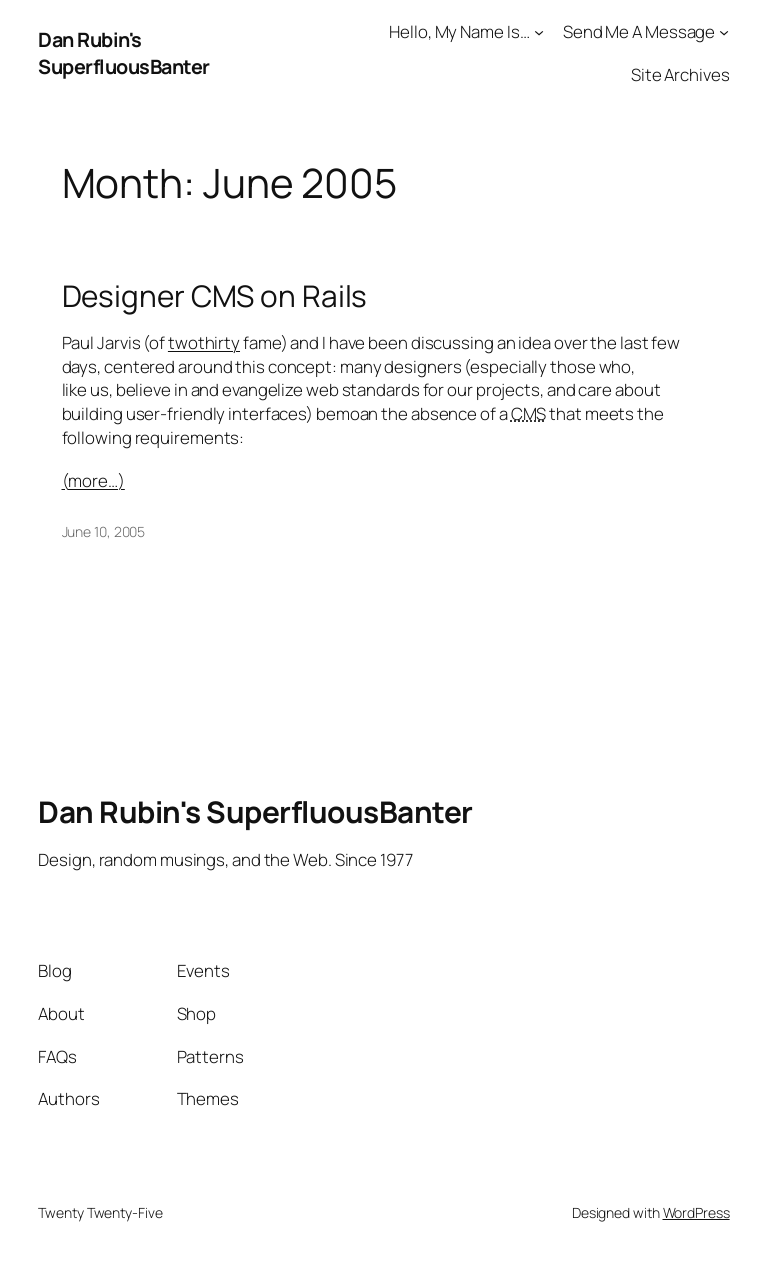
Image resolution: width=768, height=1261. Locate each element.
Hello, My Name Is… (459, 31)
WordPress (696, 1212)
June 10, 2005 (104, 531)
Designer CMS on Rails (215, 295)
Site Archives (680, 74)
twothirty (204, 342)
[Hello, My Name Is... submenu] (539, 32)
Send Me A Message (639, 31)
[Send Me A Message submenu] (724, 32)
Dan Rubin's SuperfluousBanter (124, 53)
